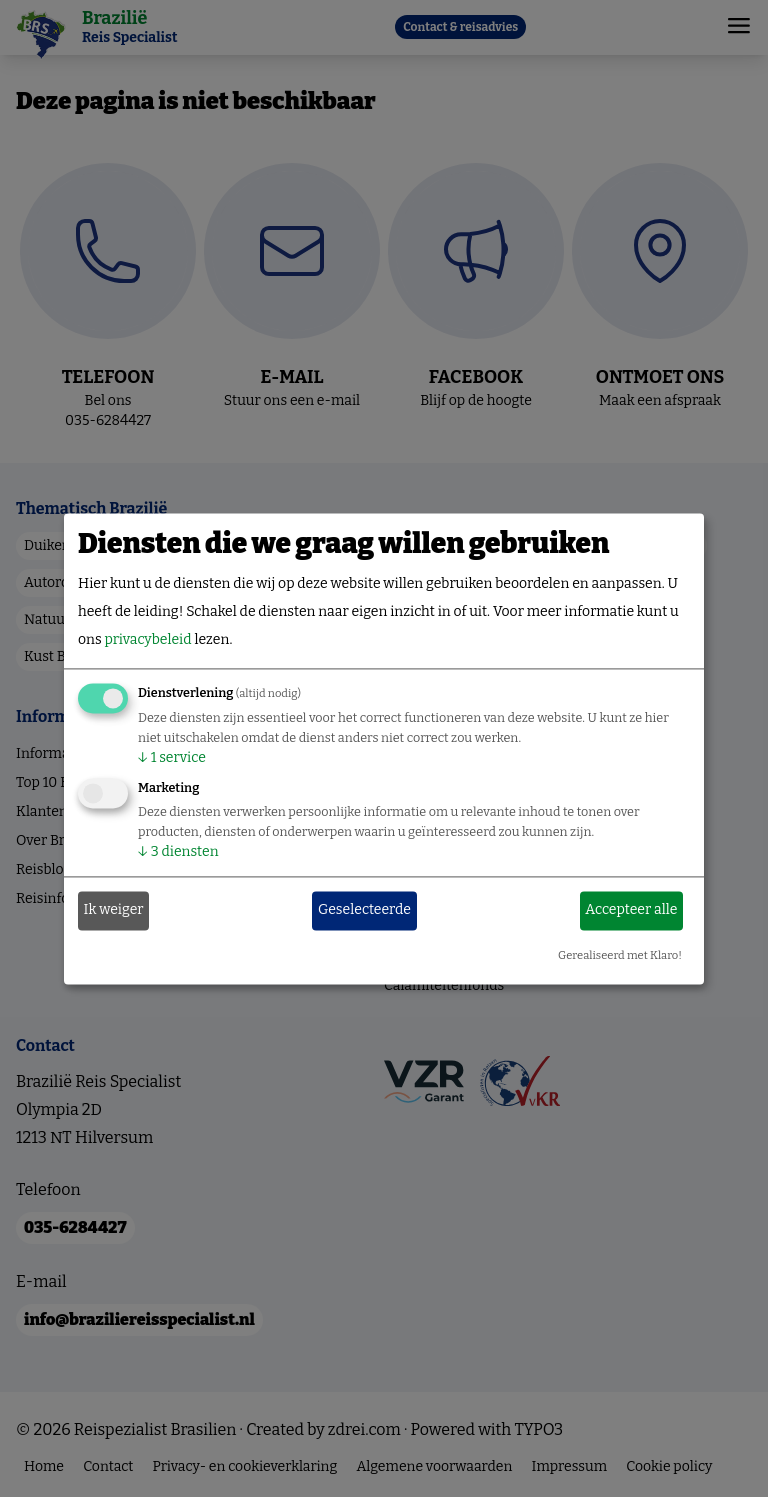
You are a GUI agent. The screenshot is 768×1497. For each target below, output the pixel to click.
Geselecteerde (364, 910)
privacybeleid (147, 639)
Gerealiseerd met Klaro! (620, 955)
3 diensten (178, 851)
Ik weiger (114, 910)
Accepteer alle (631, 910)
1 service (172, 757)
